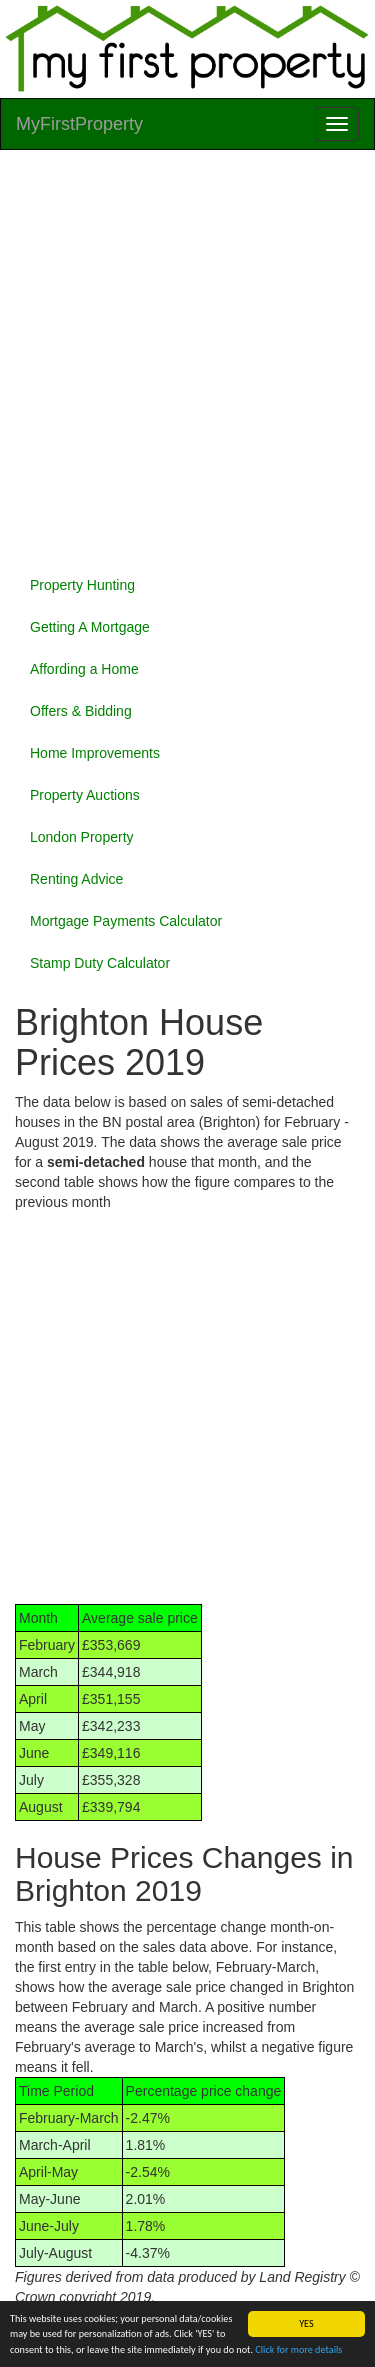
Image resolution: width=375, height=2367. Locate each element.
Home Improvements (95, 753)
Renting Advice (76, 879)
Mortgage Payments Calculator (126, 921)
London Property (82, 837)
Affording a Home (84, 669)
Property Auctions (85, 795)
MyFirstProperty (79, 124)
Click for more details (298, 2349)
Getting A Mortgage (90, 627)
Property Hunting (82, 585)
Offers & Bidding (81, 711)
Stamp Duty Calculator (100, 963)
